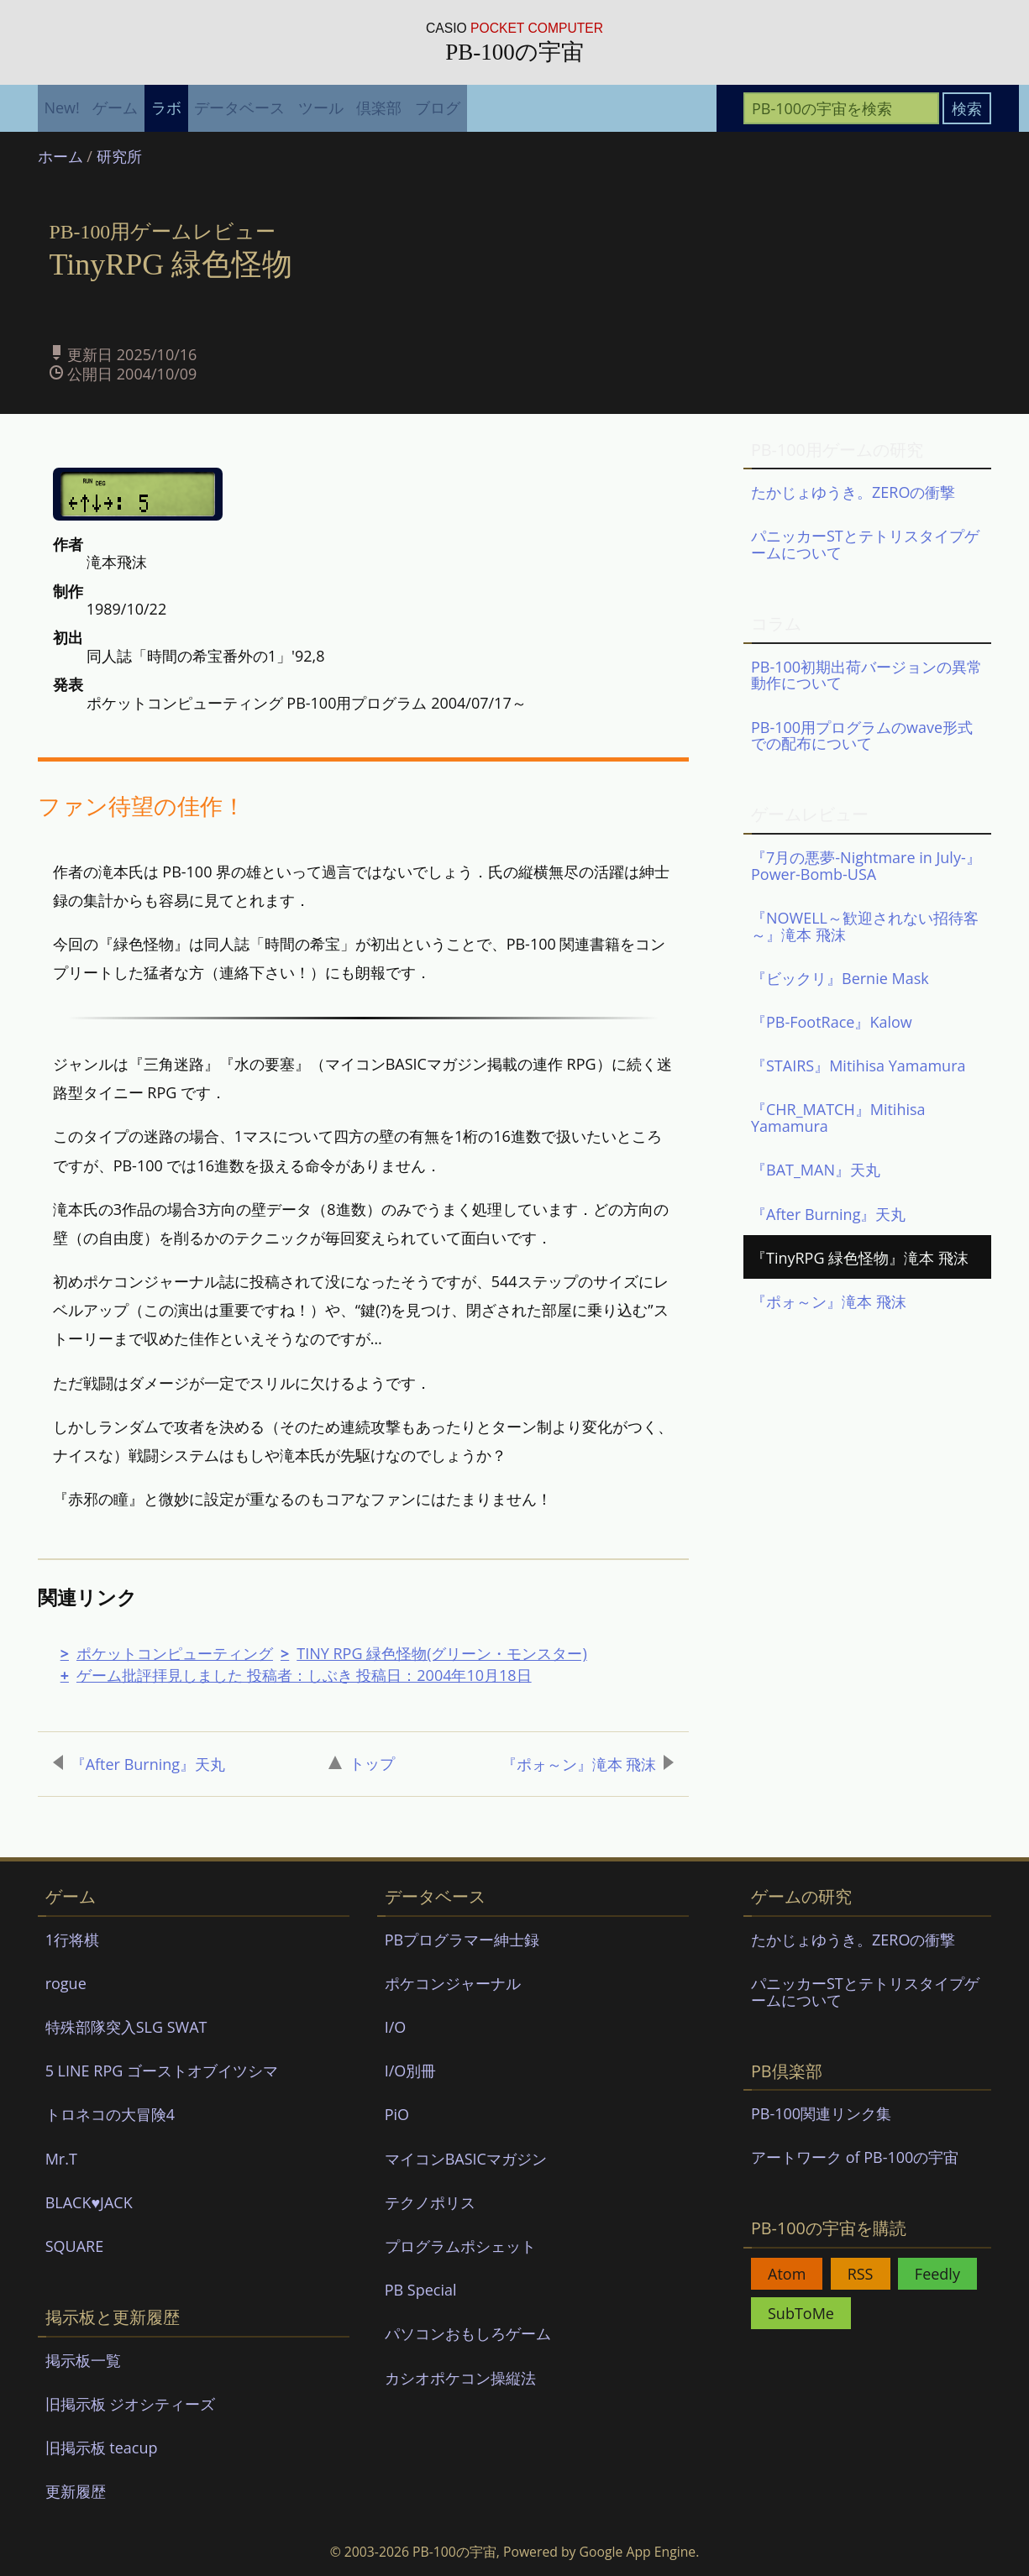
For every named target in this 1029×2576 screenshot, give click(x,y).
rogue (66, 1983)
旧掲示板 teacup (101, 2447)
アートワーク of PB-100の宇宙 (854, 2157)
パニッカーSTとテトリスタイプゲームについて (865, 544)
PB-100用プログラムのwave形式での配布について (862, 735)
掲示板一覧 (83, 2360)
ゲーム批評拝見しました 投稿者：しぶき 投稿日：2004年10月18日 (304, 1675)
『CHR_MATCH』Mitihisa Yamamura (838, 1117)
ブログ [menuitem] (437, 107)
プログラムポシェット (460, 2246)
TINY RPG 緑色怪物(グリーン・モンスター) (442, 1653)
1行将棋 (72, 1939)
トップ (361, 1763)
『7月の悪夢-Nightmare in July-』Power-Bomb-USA (866, 865)
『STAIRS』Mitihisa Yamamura (858, 1065)
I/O (396, 2027)
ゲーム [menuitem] (115, 107)
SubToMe (801, 2313)
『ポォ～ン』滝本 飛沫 (588, 1764)
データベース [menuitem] (239, 107)
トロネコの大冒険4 (110, 2114)
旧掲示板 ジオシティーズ (130, 2404)
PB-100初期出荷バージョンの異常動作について (866, 675)
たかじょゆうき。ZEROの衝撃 (853, 492)
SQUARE (74, 2246)
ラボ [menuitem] (166, 107)
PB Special (421, 2290)
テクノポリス (430, 2202)
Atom (787, 2274)
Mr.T (61, 2159)
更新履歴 (75, 2491)
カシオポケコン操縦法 (460, 2378)
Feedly (937, 2274)
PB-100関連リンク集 (821, 2113)
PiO (397, 2114)
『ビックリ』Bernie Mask (840, 978)
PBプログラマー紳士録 (462, 1939)
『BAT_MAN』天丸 (815, 1170)
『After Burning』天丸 (139, 1764)
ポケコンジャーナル (453, 1983)
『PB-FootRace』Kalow (831, 1022)
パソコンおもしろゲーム (468, 2333)
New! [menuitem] (61, 107)
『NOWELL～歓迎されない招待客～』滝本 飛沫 (865, 926)
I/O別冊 (411, 2070)
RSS (861, 2274)
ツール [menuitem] (321, 107)
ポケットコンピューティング (174, 1653)
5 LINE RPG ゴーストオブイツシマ (161, 2070)
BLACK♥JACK (89, 2202)
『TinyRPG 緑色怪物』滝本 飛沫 (860, 1258)
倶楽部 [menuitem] (379, 107)
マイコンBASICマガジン (466, 2159)
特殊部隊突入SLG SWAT (126, 2027)
